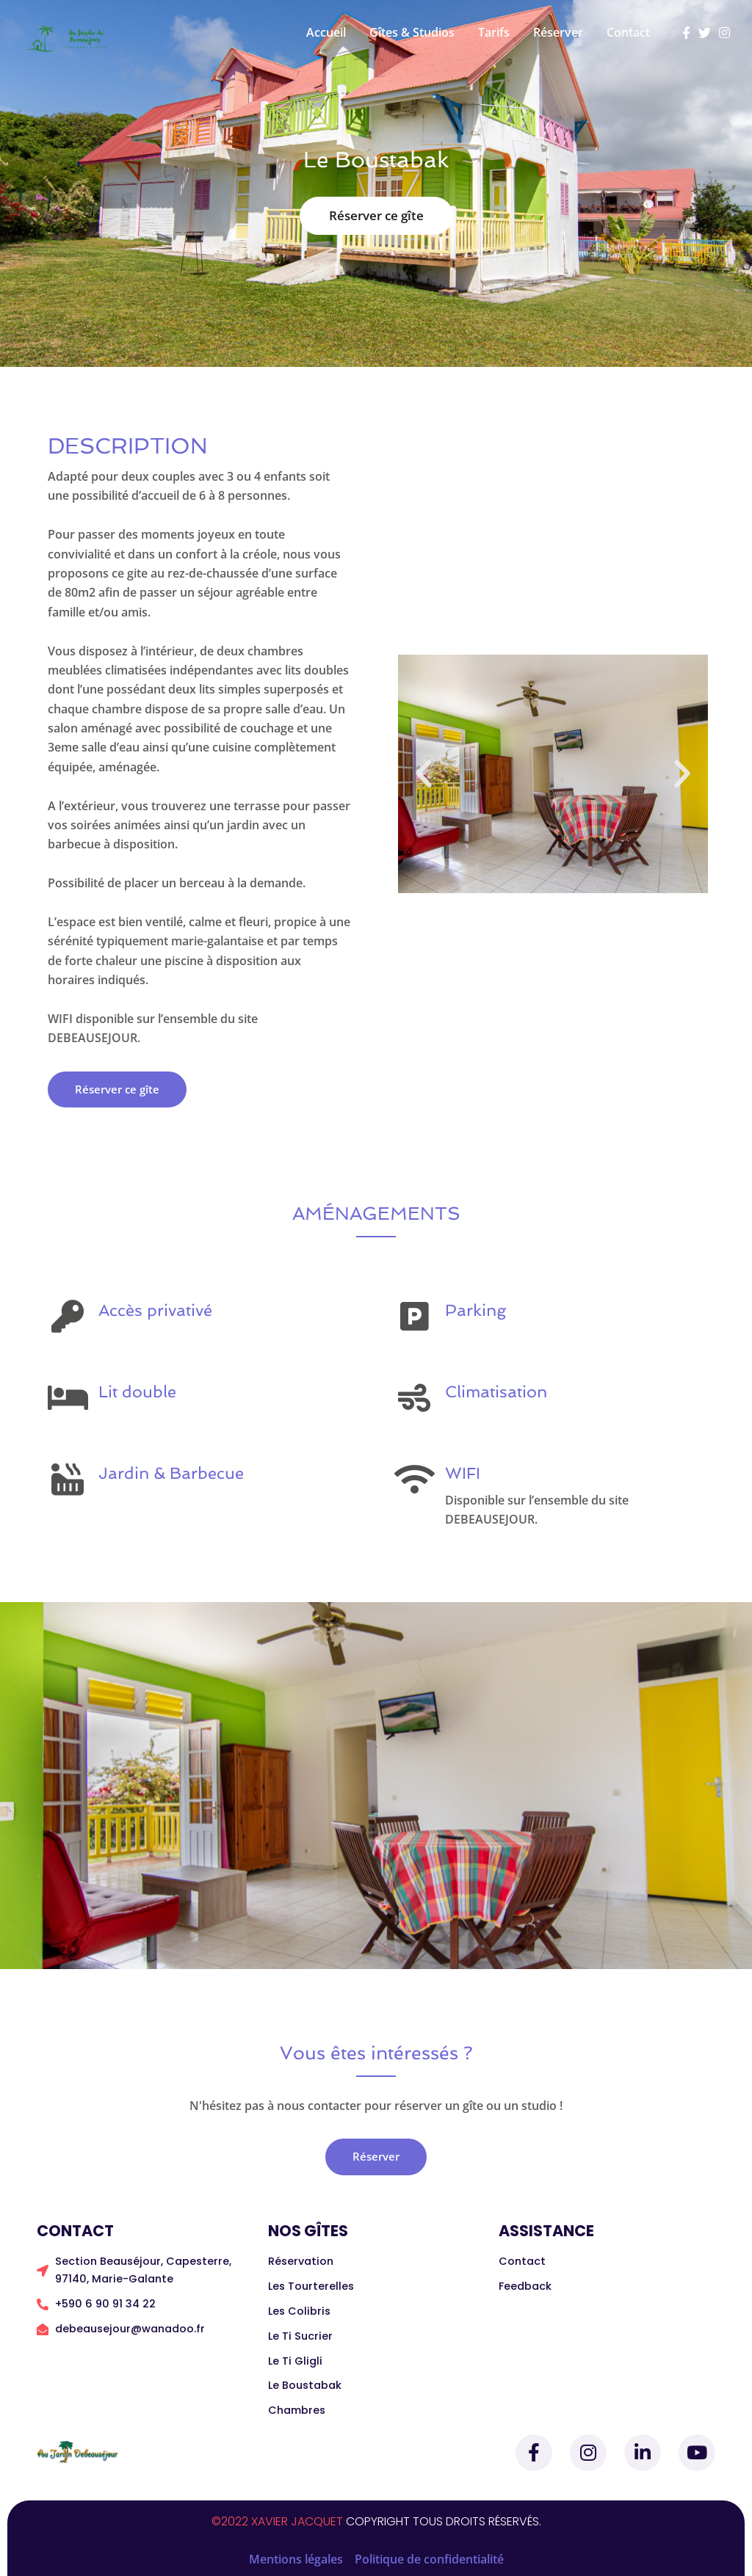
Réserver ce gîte (376, 215)
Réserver (558, 32)
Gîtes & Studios (412, 32)
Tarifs (494, 32)
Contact (628, 32)
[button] (423, 774)
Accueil (326, 32)
